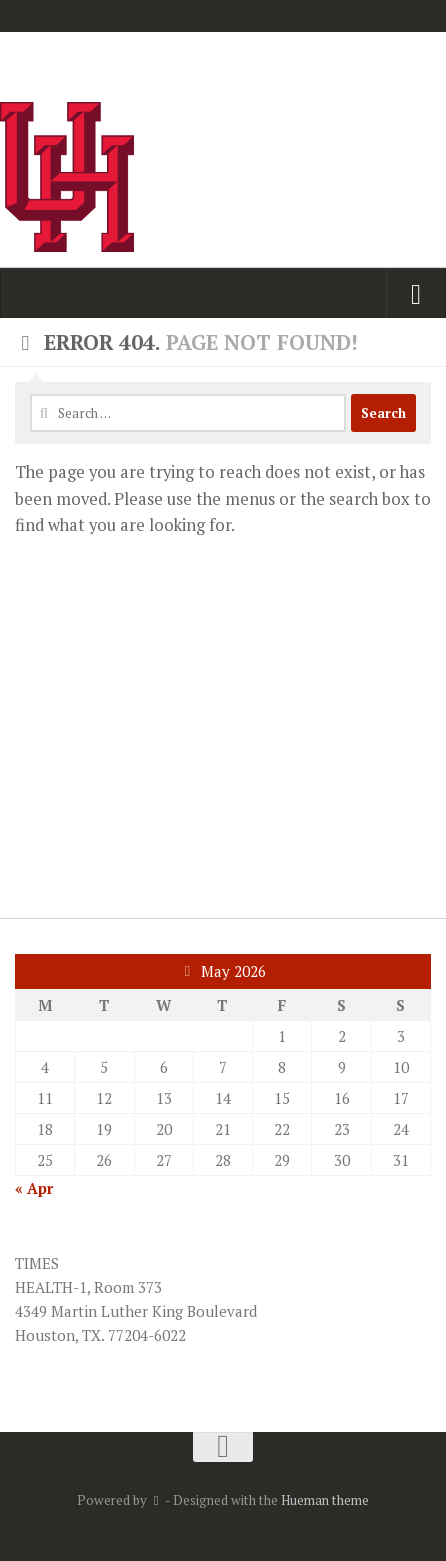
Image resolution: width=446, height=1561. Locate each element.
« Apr (34, 1188)
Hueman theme (325, 1500)
